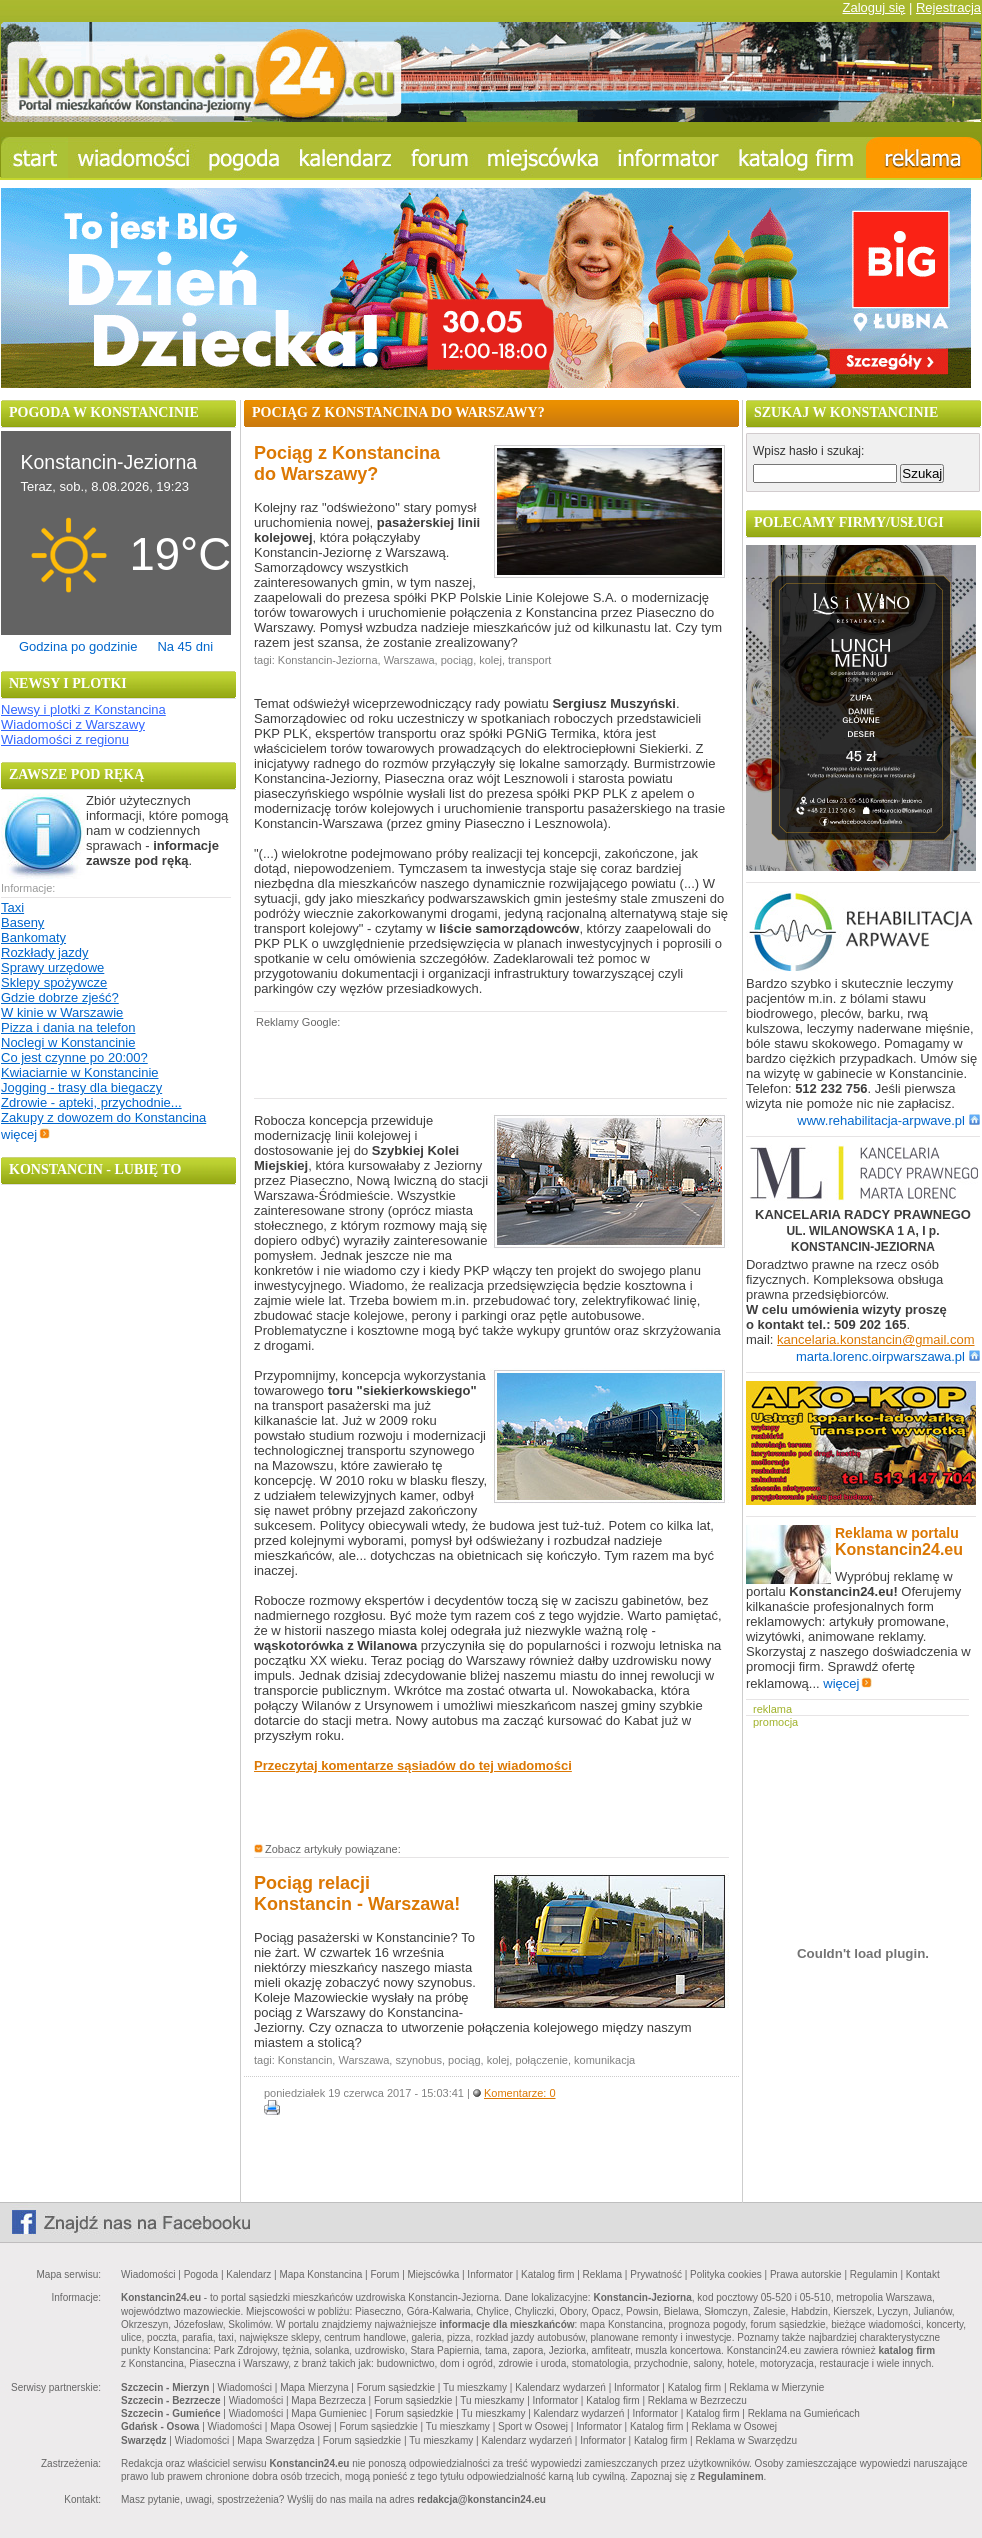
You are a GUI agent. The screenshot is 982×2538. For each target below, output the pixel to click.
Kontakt (923, 2274)
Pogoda (201, 2274)
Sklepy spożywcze (54, 982)
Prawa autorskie (806, 2274)
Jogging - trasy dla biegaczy (81, 1087)
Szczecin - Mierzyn (165, 2387)
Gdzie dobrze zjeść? (60, 997)
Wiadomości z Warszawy (73, 724)
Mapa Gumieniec (329, 2413)
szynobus (418, 2060)
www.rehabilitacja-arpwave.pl (888, 1120)
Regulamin (874, 2274)
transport (529, 660)
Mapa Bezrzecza (328, 2400)
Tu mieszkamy (475, 2387)
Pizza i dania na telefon (68, 1027)
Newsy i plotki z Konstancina (83, 709)
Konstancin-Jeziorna (328, 660)
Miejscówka (434, 2274)
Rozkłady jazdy (44, 952)
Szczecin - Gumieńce (170, 2413)
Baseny (22, 922)
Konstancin (305, 2060)
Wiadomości (148, 2274)
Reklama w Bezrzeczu (697, 2400)
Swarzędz (144, 2440)
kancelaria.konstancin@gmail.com (875, 1339)
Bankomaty (33, 937)
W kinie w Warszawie (62, 1012)
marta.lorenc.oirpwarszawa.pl (888, 1356)
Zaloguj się (873, 7)
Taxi (12, 907)
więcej (25, 1134)
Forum (384, 2274)
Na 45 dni (185, 646)
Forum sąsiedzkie (396, 2387)
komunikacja (604, 2060)
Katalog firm (547, 2274)
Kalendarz (248, 2274)
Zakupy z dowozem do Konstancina (103, 1117)
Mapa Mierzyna (314, 2387)
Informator (490, 2274)
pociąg (457, 660)
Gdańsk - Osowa (160, 2426)
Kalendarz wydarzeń (560, 2387)
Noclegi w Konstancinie (68, 1042)
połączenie (541, 2060)
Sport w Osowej (533, 2426)
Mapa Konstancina (320, 2274)
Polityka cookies (726, 2274)
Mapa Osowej (300, 2426)
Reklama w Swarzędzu (746, 2440)
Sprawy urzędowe (52, 967)
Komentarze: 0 (520, 2093)
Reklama (602, 2274)
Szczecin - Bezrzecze (171, 2400)
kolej (490, 660)
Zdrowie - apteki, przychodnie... (91, 1102)
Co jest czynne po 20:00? (74, 1057)
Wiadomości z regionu (65, 739)
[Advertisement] (488, 1062)
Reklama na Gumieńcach (804, 2413)
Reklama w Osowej (734, 2426)
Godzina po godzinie (78, 646)
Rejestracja (948, 7)
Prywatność (656, 2274)
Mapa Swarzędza (275, 2440)
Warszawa (409, 660)
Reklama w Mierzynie (776, 2387)
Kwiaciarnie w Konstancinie (80, 1072)
